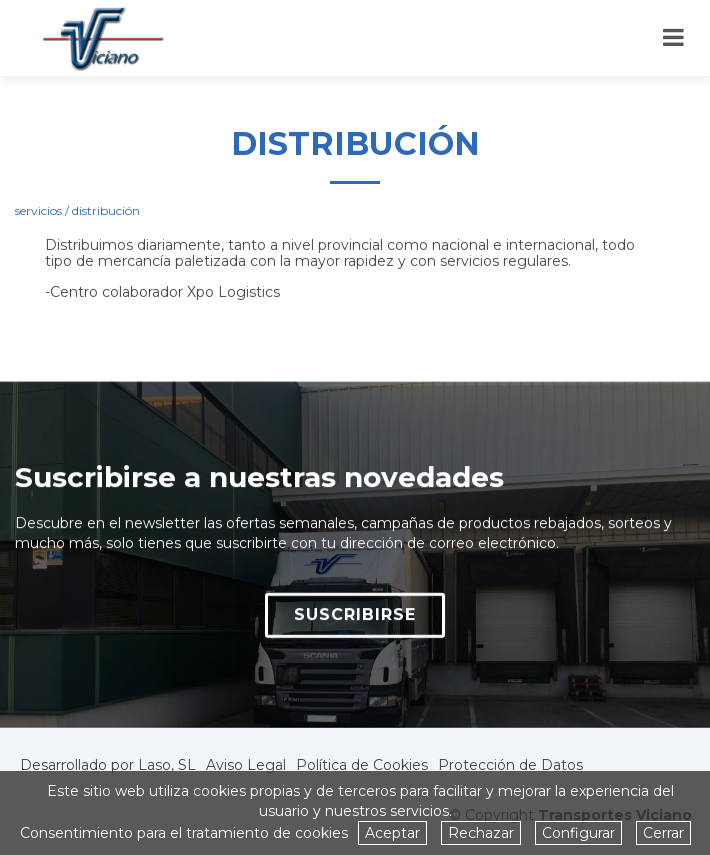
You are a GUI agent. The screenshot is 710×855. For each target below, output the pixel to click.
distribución (106, 210)
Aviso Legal (246, 765)
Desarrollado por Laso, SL (108, 765)
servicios (38, 210)
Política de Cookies (362, 765)
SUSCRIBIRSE (355, 621)
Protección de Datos (510, 765)
